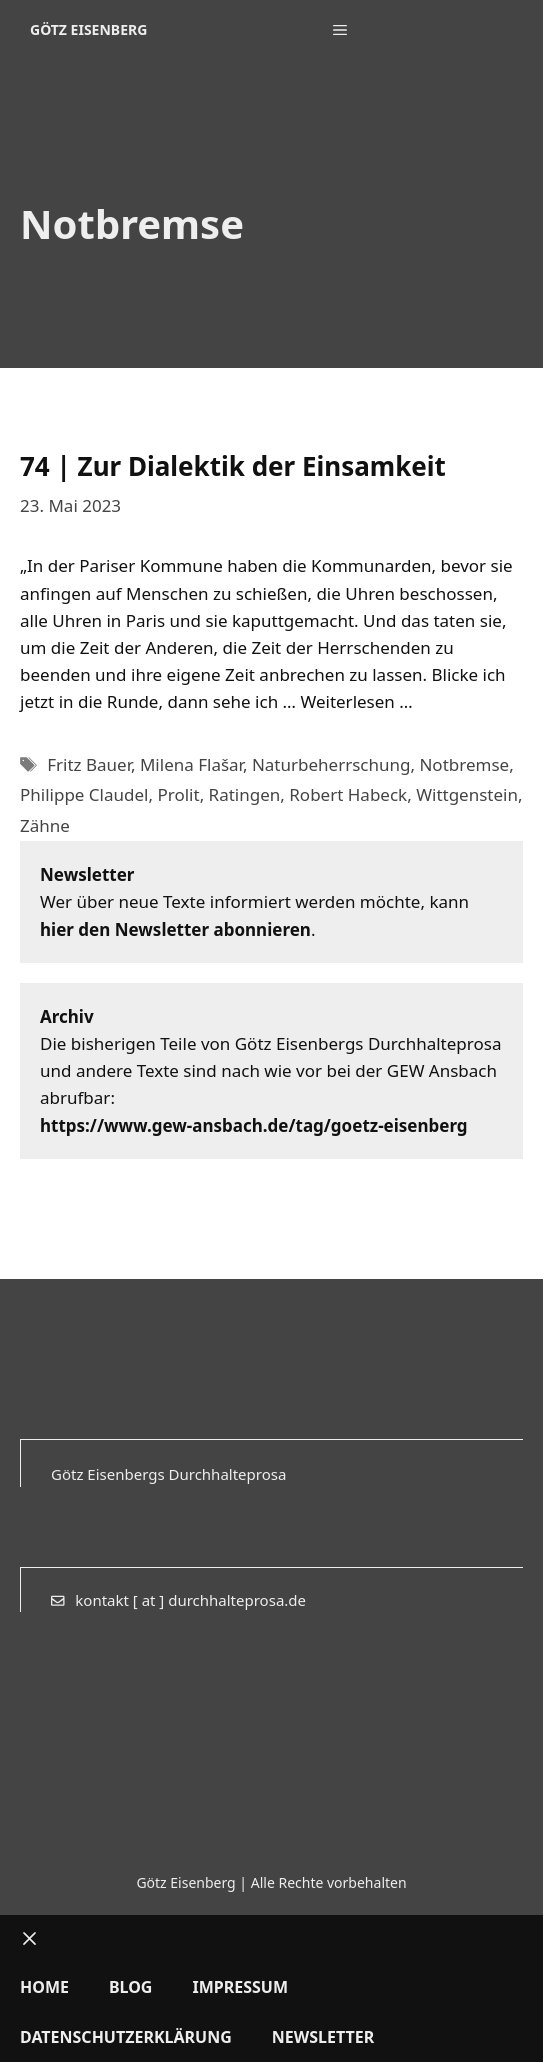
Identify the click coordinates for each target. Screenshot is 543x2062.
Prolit (178, 794)
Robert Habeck (348, 794)
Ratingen (245, 794)
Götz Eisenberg (88, 29)
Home (44, 1987)
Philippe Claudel (84, 794)
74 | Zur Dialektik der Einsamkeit (233, 466)
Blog (131, 1987)
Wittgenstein (467, 794)
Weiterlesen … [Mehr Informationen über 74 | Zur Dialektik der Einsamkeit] (356, 701)
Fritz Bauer (89, 764)
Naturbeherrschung (331, 764)
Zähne (45, 825)
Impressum (240, 1987)
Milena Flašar (191, 764)
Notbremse (464, 764)
